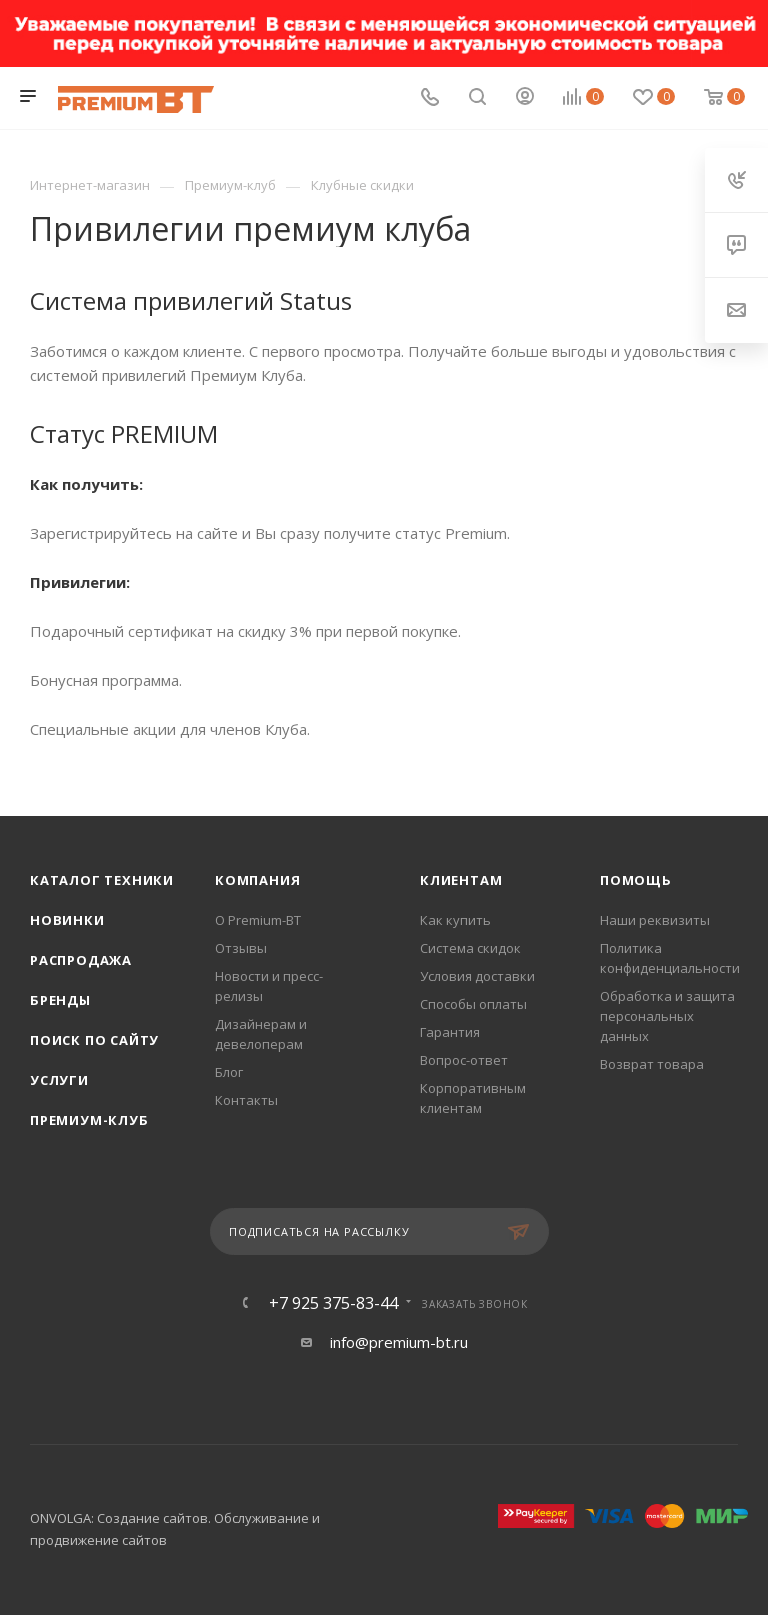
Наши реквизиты (655, 920)
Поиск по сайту (94, 1040)
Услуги (59, 1080)
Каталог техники (102, 880)
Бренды (60, 1000)
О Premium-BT (258, 920)
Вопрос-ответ (464, 1060)
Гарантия (450, 1032)
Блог (229, 1072)
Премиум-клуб (89, 1120)
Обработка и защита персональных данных (667, 1016)
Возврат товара (652, 1064)
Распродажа (81, 960)
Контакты (246, 1100)
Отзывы (241, 948)
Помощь (636, 880)
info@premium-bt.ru (399, 1342)
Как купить (455, 920)
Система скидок (470, 948)
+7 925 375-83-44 (333, 1303)
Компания (257, 880)
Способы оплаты (473, 1004)
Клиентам (461, 880)
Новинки (67, 920)
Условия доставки (477, 976)
